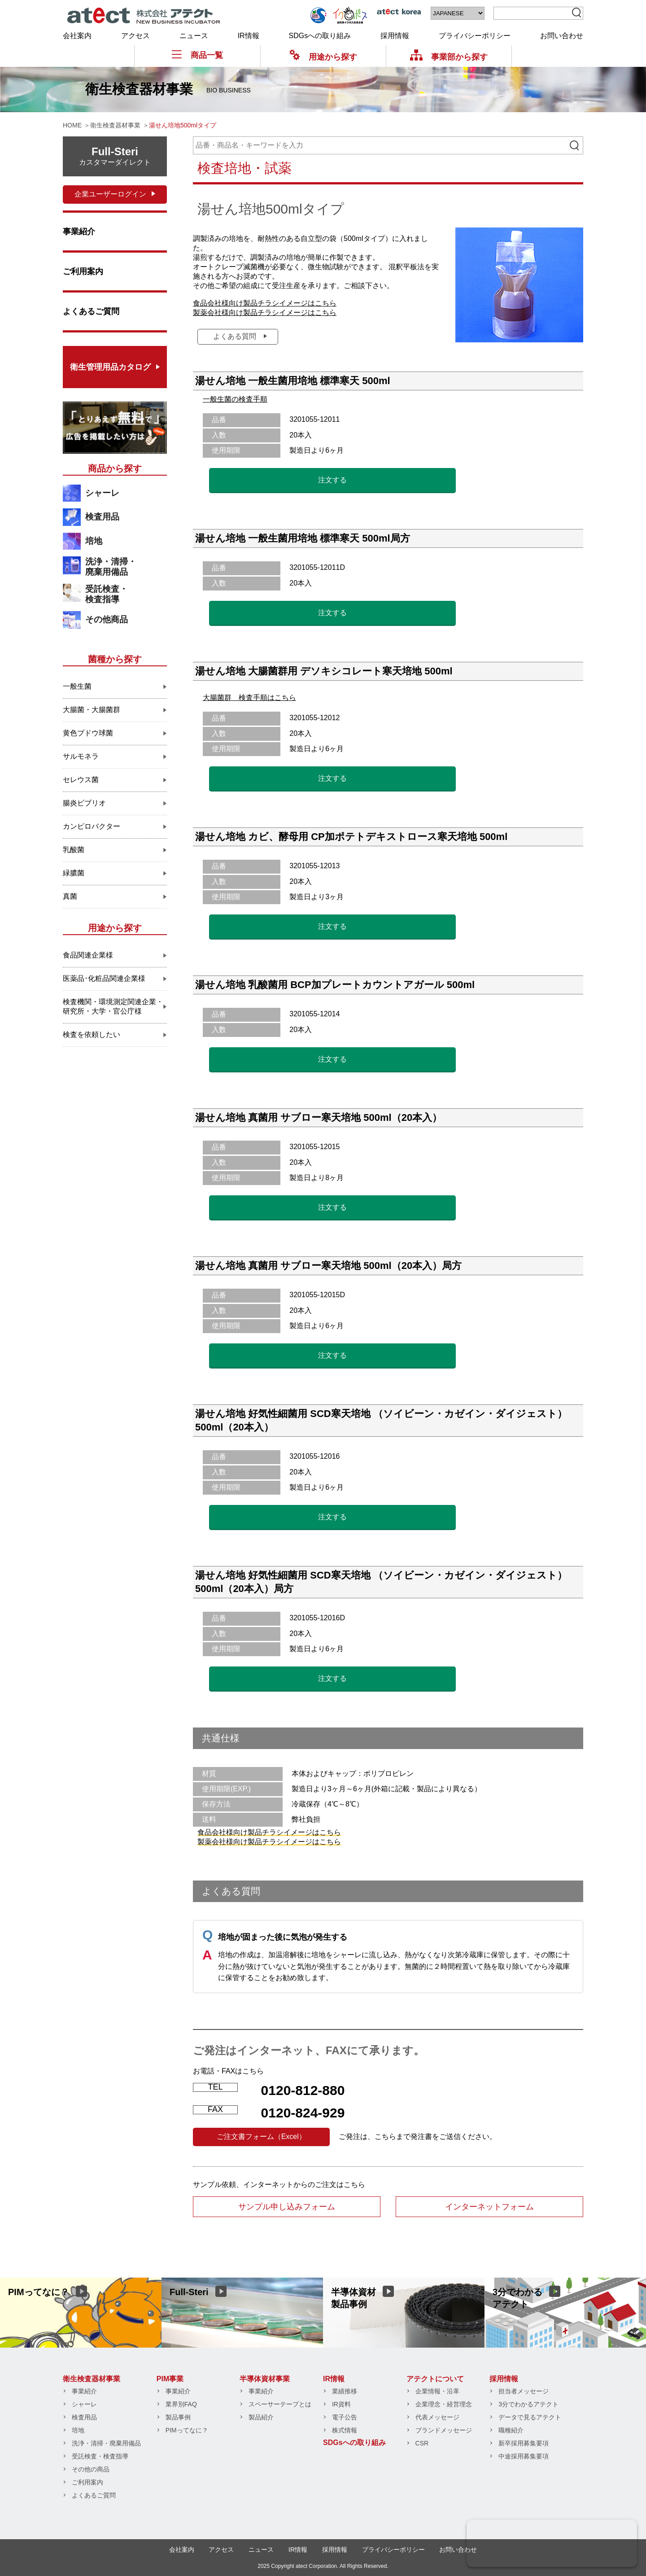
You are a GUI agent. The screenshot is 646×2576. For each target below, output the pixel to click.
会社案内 (77, 35)
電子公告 (344, 2417)
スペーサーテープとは (280, 2404)
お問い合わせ (561, 35)
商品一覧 (197, 55)
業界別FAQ (181, 2404)
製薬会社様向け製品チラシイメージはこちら (264, 312)
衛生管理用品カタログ (110, 367)
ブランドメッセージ (443, 2430)
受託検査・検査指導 (106, 594)
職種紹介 (511, 2430)
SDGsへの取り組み (320, 35)
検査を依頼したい (91, 1034)
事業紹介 (79, 231)
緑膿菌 (73, 873)
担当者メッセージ (523, 2391)
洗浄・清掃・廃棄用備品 (110, 567)
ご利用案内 (83, 271)
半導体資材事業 (265, 2379)
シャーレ (102, 493)
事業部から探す (449, 56)
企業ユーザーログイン (110, 194)
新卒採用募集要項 (523, 2443)
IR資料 (341, 2404)
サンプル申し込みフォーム (286, 2206)
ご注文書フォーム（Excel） (261, 2136)
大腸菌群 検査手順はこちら (249, 697)
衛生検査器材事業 (91, 2379)
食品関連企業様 (88, 955)
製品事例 (178, 2417)
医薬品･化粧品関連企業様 (104, 978)
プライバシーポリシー (475, 35)
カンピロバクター (91, 826)
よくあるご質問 (91, 311)
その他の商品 (90, 2469)
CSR (422, 2443)
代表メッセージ (437, 2417)
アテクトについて (435, 2379)
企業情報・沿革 (437, 2391)
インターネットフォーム (489, 2206)
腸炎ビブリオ (84, 803)
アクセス (135, 35)
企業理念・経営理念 (443, 2404)
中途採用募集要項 (523, 2456)
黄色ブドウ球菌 (88, 733)
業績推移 (344, 2391)
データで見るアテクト (529, 2417)
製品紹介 (261, 2417)
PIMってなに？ (187, 2430)
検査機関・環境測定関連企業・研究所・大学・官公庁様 (113, 1006)
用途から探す (323, 56)
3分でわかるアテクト (528, 2404)
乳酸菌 (73, 849)
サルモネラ (81, 756)
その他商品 (106, 619)
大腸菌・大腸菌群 (91, 709)
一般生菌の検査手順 (235, 399)
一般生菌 (77, 686)
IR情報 (248, 35)
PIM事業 (170, 2379)
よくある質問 (234, 336)
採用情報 (394, 35)
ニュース (193, 35)
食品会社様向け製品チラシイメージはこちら (264, 303)
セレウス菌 (81, 779)
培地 (93, 541)
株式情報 (344, 2430)
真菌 (70, 896)
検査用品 (102, 516)
